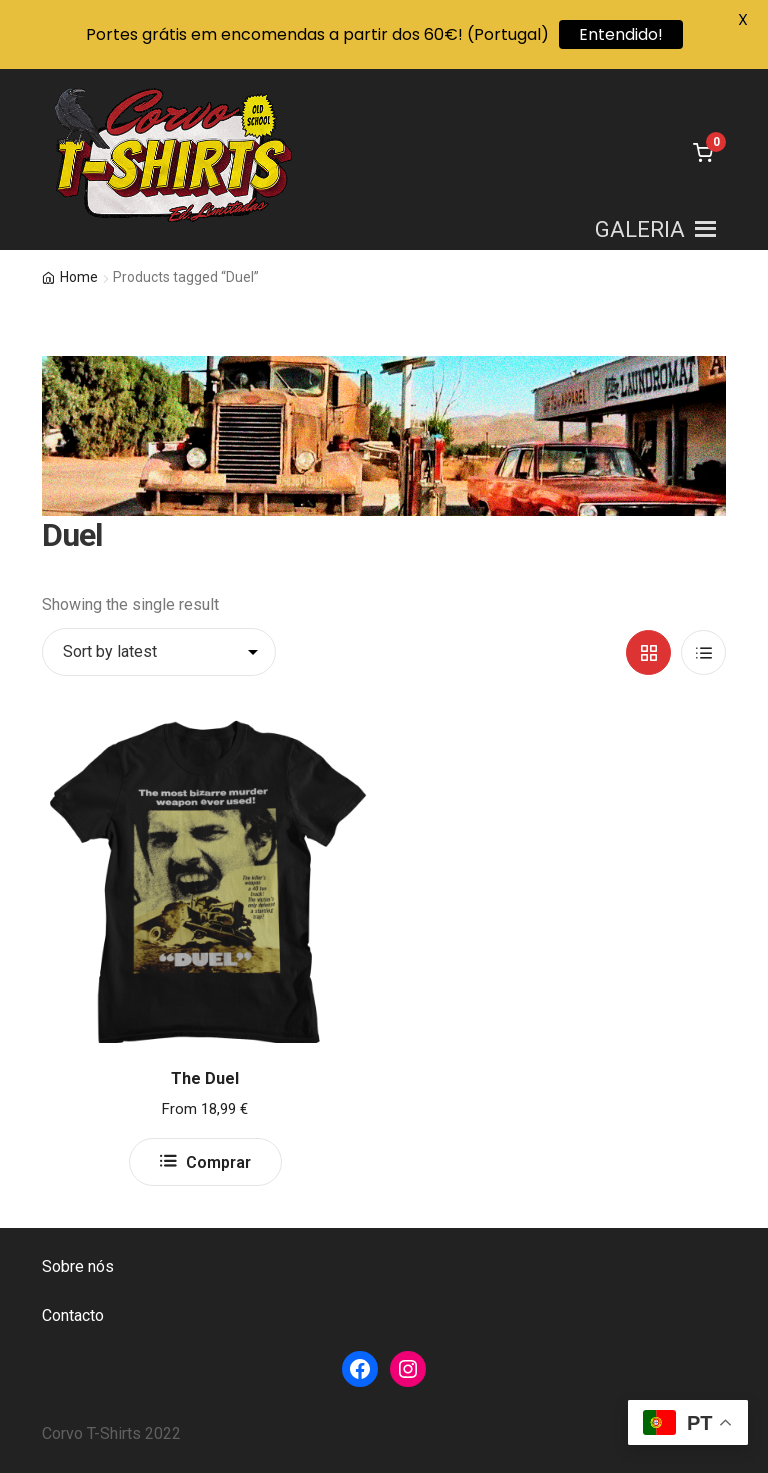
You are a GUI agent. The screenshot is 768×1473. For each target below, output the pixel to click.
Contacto (73, 1315)
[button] (640, 229)
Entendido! (621, 34)
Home (79, 277)
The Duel (205, 1078)
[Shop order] (159, 652)
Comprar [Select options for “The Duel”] (218, 1162)
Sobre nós (78, 1266)
